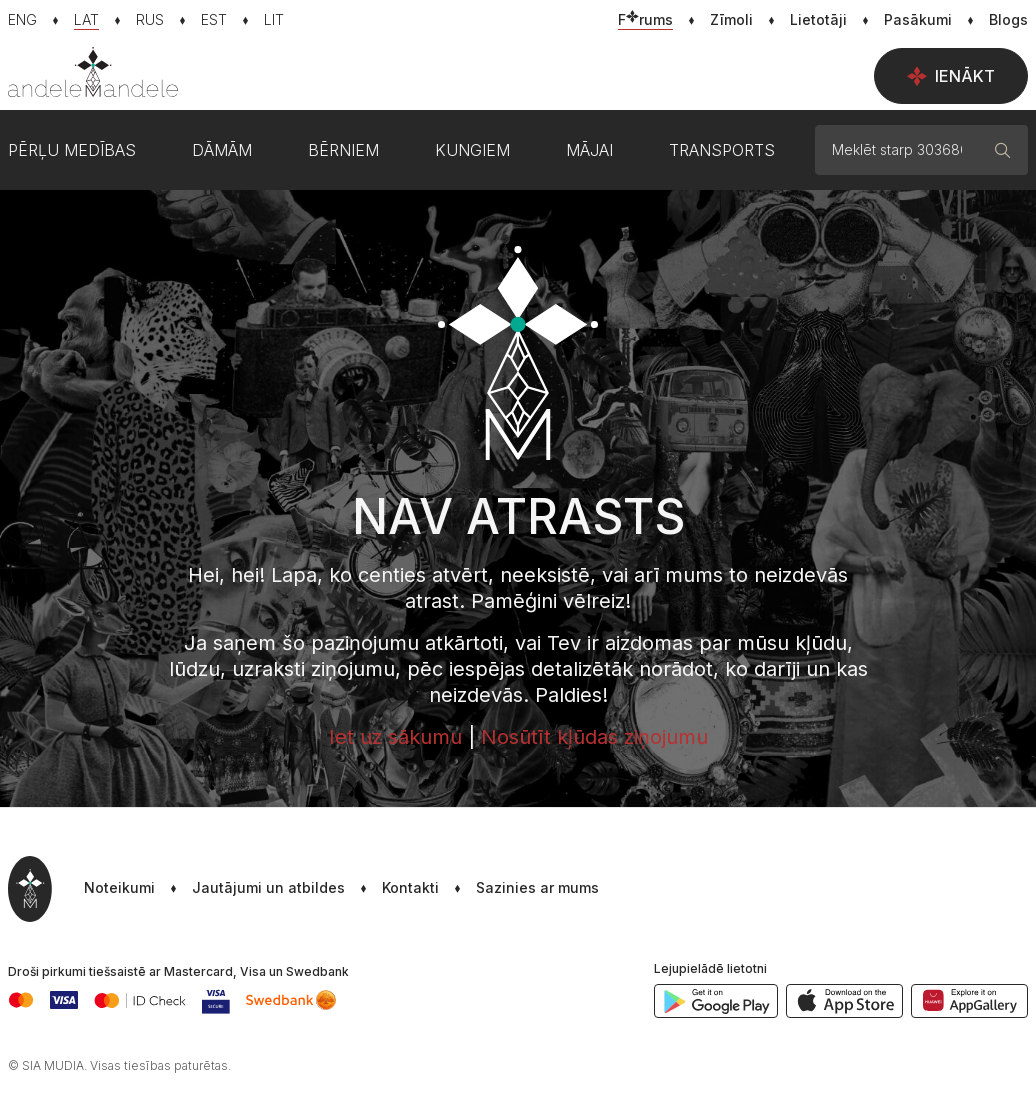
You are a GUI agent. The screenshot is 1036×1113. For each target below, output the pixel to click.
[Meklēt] (1003, 150)
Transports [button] (722, 150)
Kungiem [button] (472, 150)
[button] (519, 889)
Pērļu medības (72, 150)
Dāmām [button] (222, 150)
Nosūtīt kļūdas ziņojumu (594, 737)
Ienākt (951, 76)
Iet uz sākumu (395, 737)
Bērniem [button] (343, 150)
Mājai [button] (589, 150)
